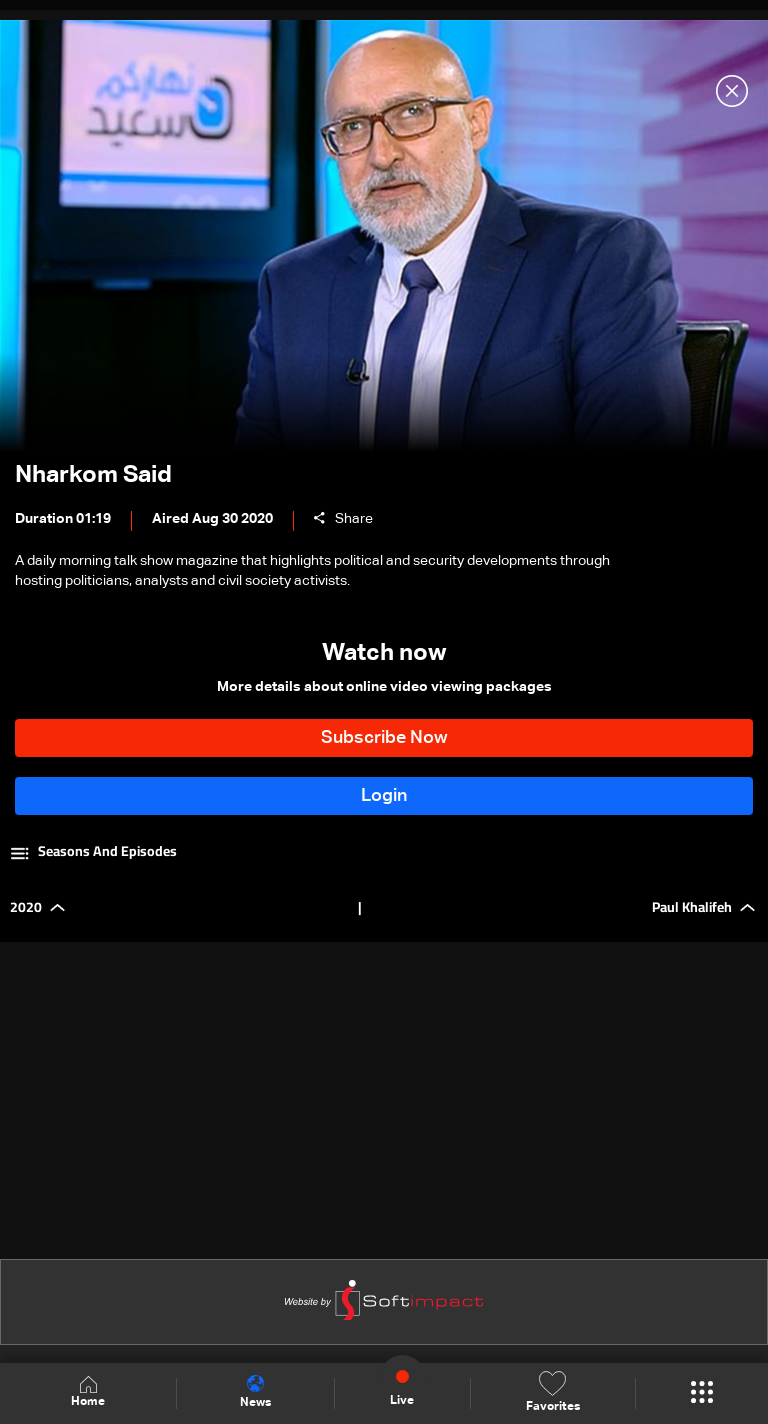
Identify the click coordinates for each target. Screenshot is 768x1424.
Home (88, 1392)
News (255, 1392)
